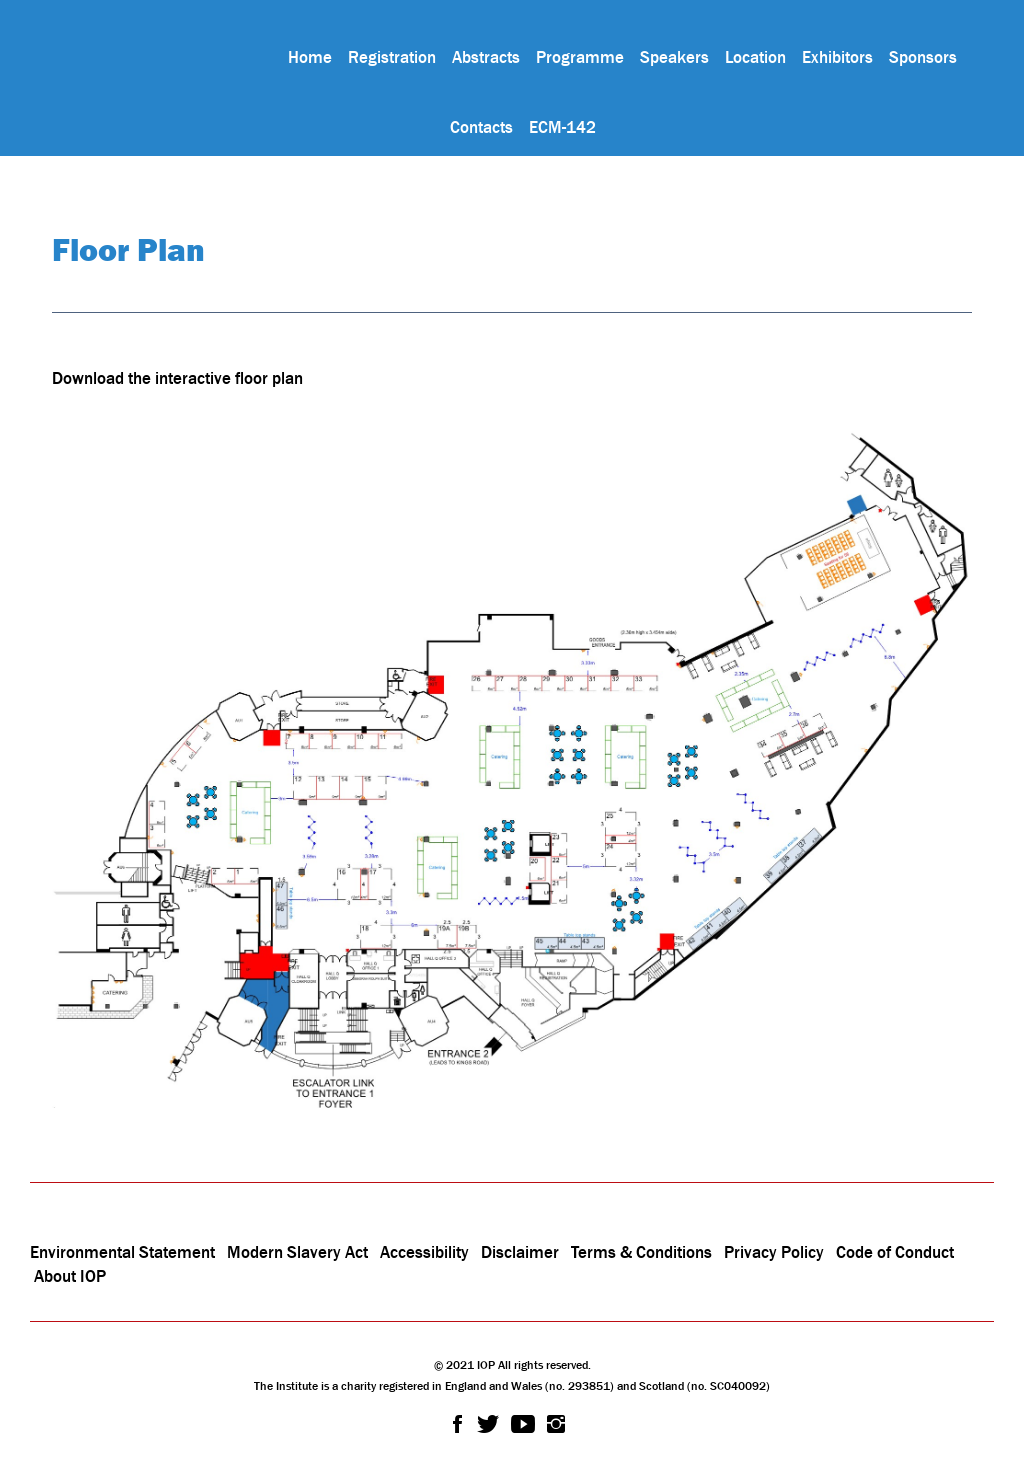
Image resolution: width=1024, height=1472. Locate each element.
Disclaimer (520, 1252)
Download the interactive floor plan (177, 378)
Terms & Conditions (641, 1252)
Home (310, 57)
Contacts (481, 127)
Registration (392, 57)
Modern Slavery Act (297, 1252)
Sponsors (923, 57)
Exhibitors (837, 57)
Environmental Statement (122, 1252)
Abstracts (486, 57)
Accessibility (426, 1252)
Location (755, 57)
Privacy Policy (774, 1252)
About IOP (70, 1276)
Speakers (674, 57)
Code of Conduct (895, 1252)
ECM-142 (562, 127)
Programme (580, 57)
